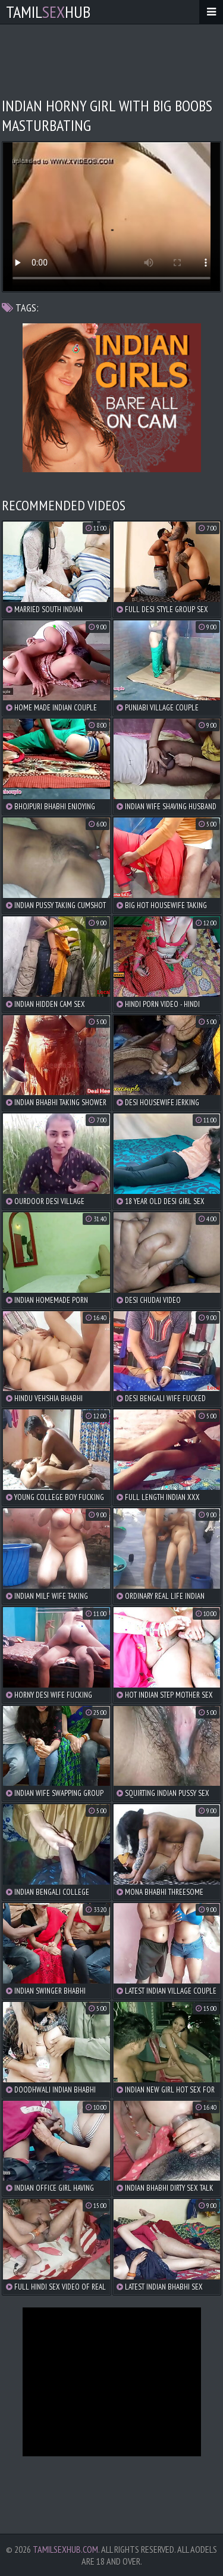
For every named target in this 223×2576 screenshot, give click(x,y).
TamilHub (48, 12)
